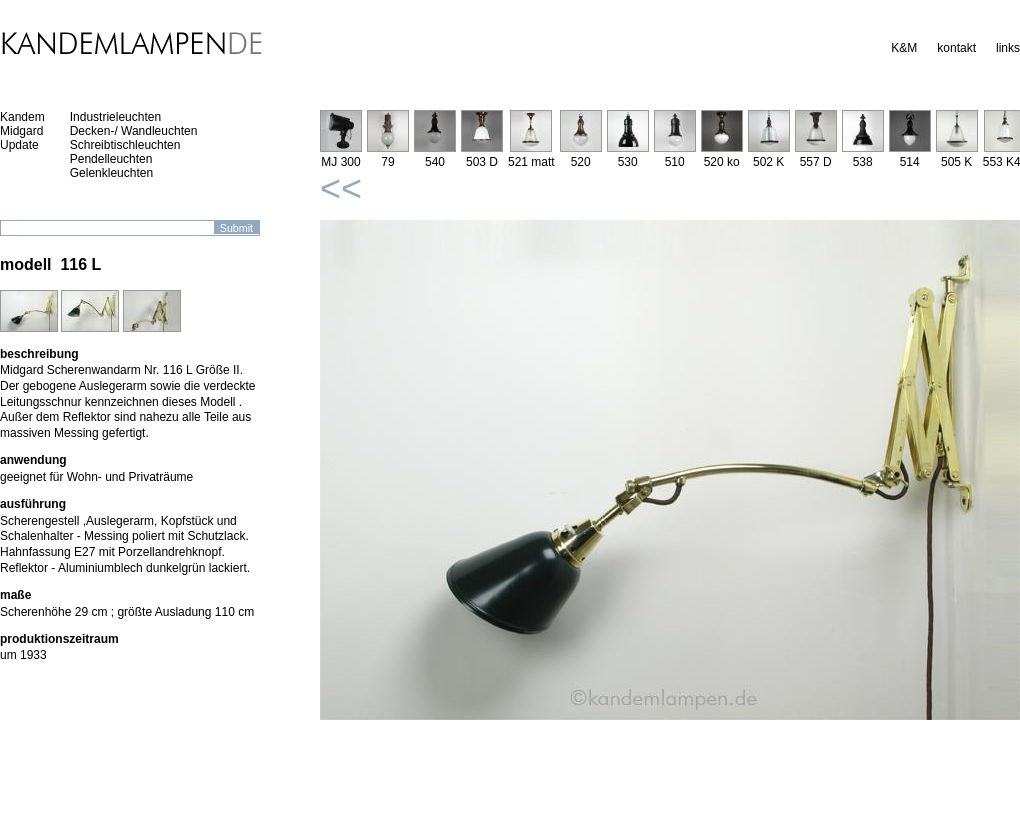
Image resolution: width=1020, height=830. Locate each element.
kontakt (956, 48)
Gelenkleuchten (111, 173)
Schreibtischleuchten (125, 145)
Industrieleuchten (115, 117)
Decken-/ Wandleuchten (134, 131)
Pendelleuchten (111, 159)
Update (19, 145)
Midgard (21, 131)
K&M (904, 48)
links (1008, 48)
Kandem (22, 117)
